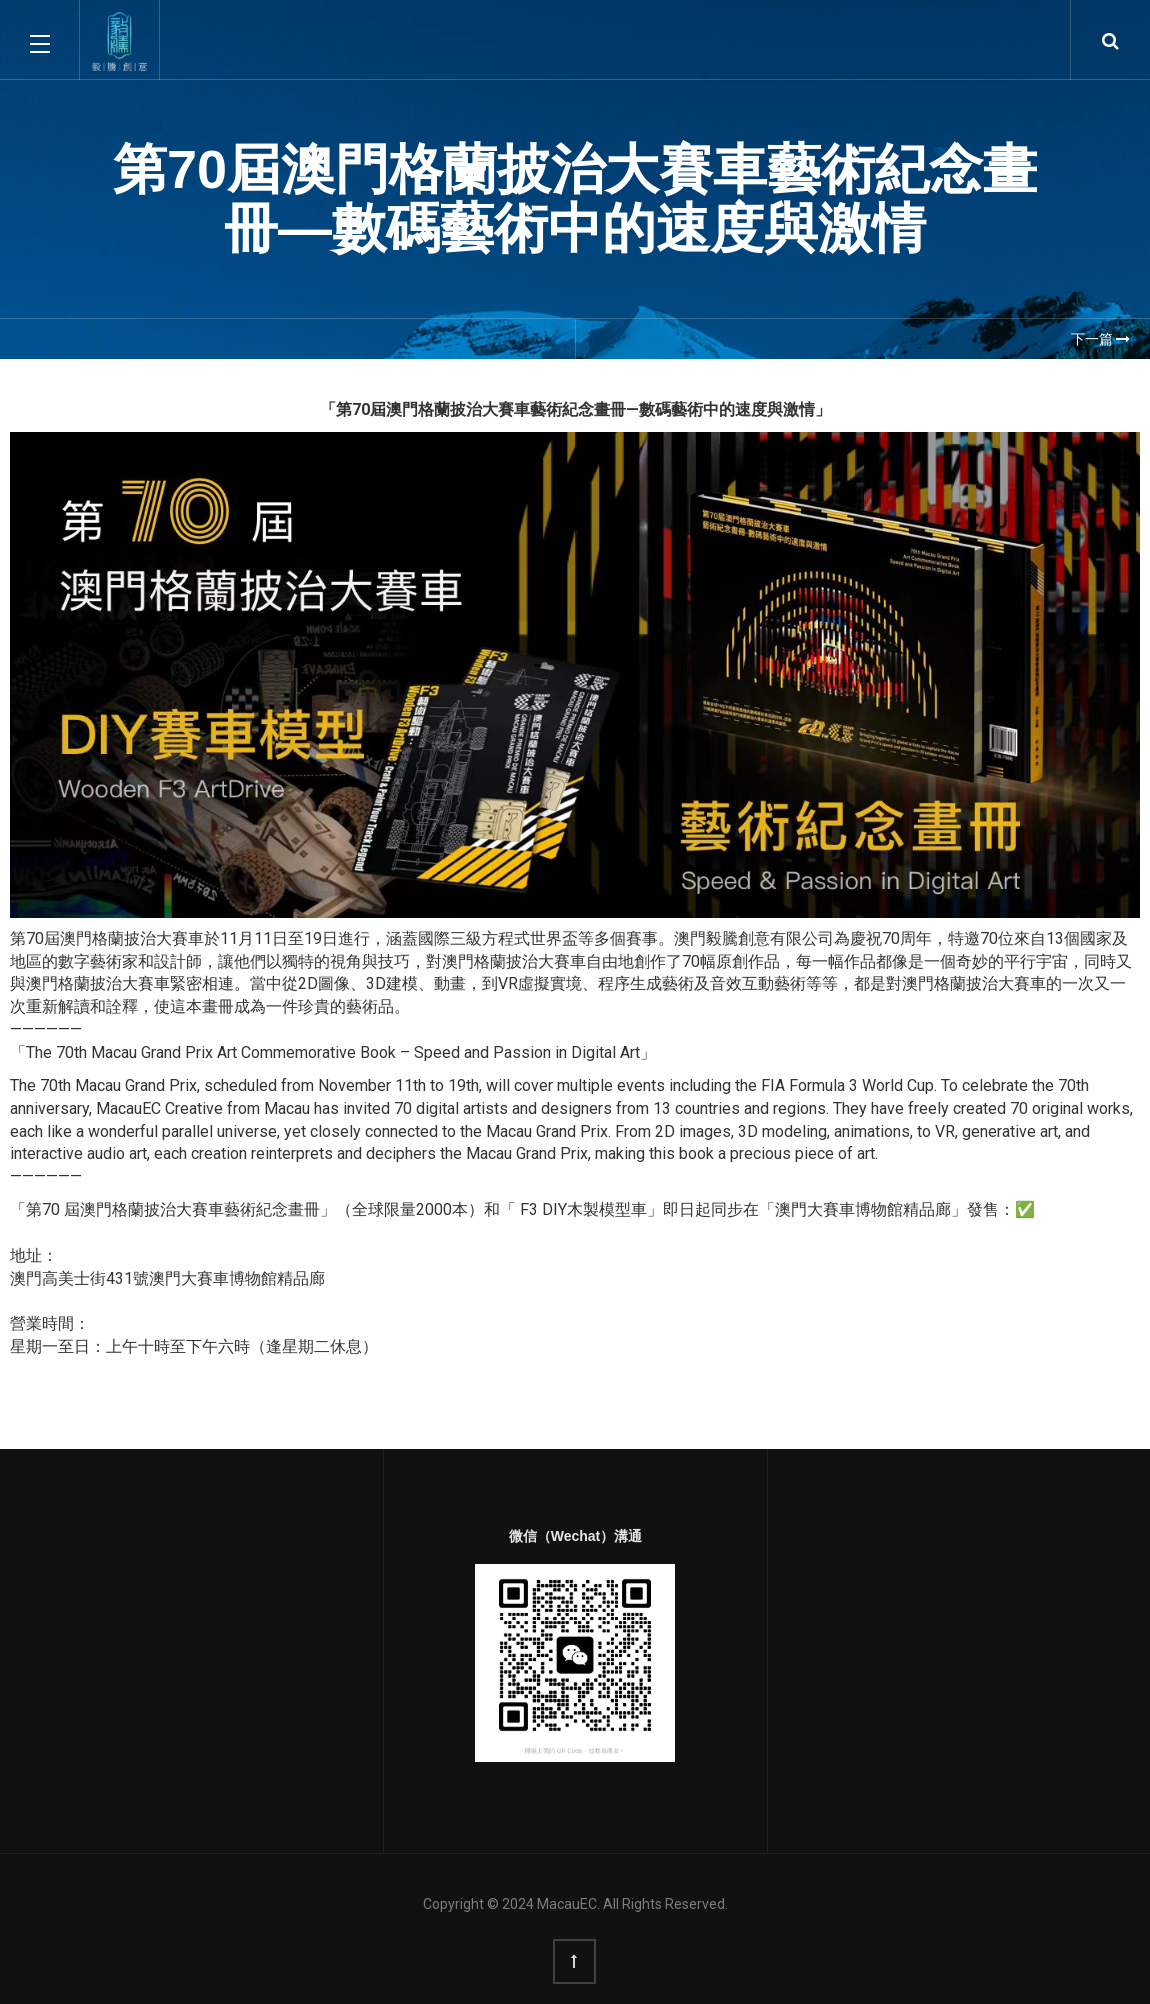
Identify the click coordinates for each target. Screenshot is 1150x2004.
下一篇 (1100, 339)
